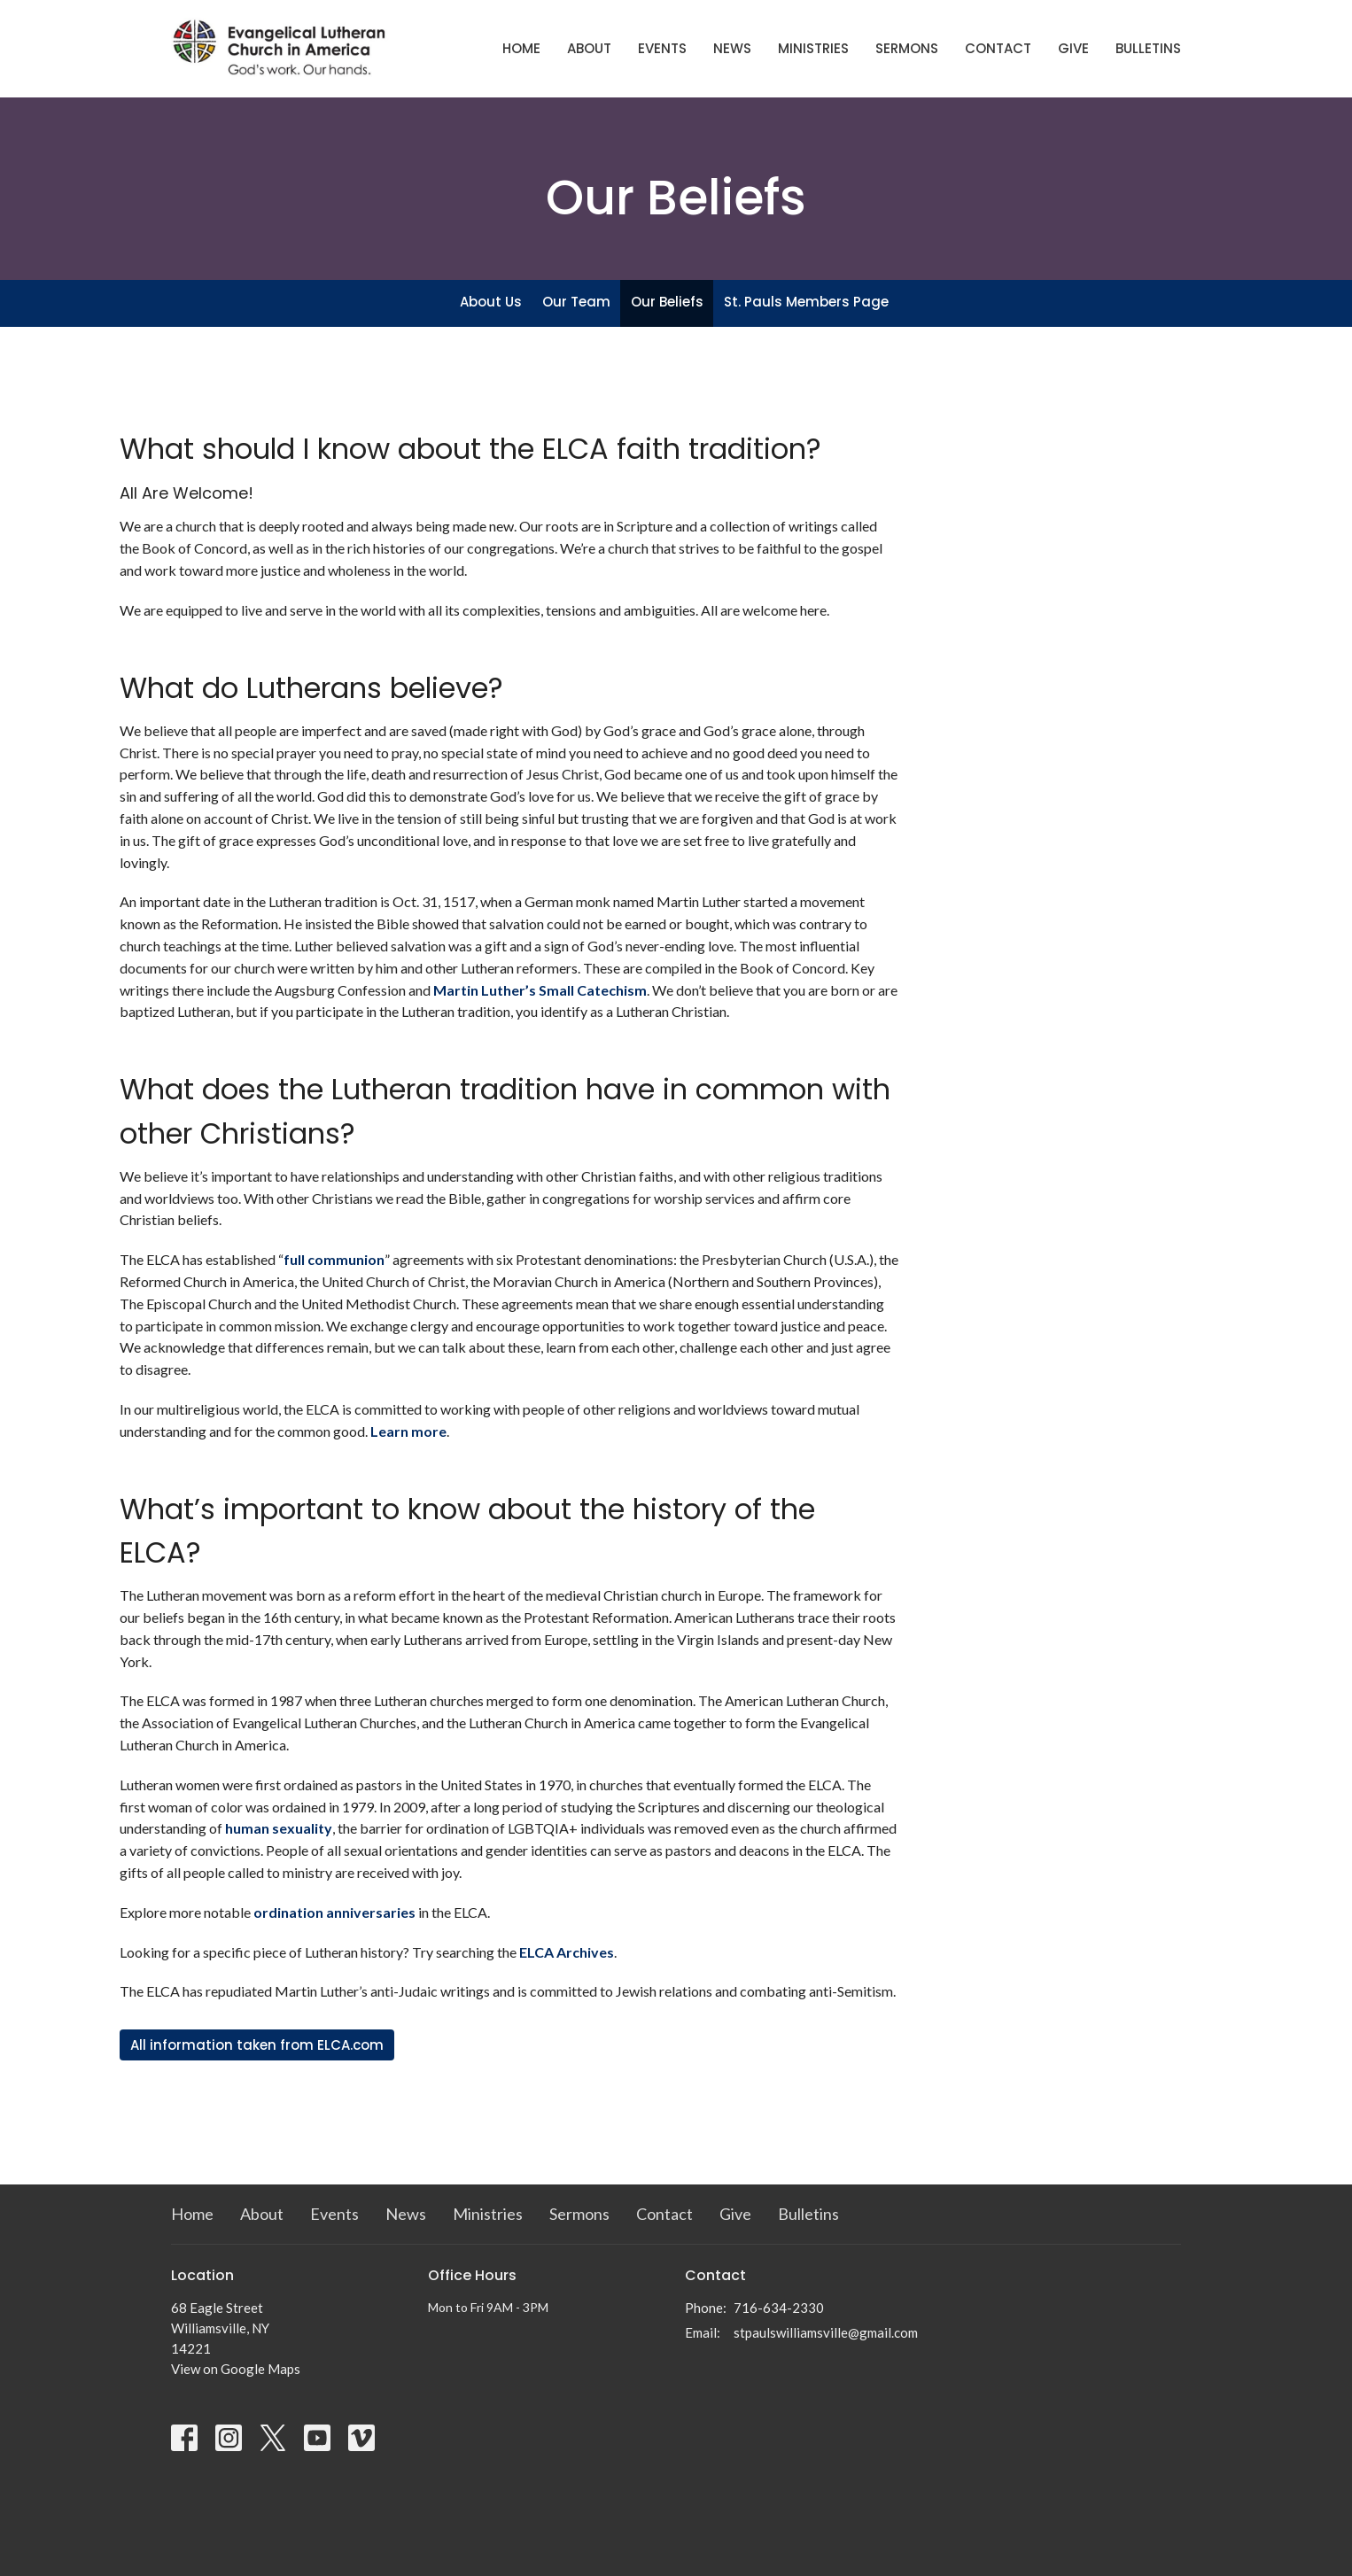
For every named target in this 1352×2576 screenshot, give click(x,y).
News (732, 48)
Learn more (408, 1431)
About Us (491, 301)
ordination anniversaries (334, 1912)
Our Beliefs (667, 301)
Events (662, 48)
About (589, 48)
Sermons (906, 48)
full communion (334, 1259)
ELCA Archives (566, 1952)
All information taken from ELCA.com (257, 2045)
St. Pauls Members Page (806, 301)
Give (1073, 48)
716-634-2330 (779, 2308)
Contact (998, 48)
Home (521, 48)
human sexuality (278, 1827)
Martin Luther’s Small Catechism (540, 990)
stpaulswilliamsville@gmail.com (826, 2332)
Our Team (576, 301)
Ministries (813, 48)
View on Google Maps (235, 2369)
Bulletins (1148, 48)
